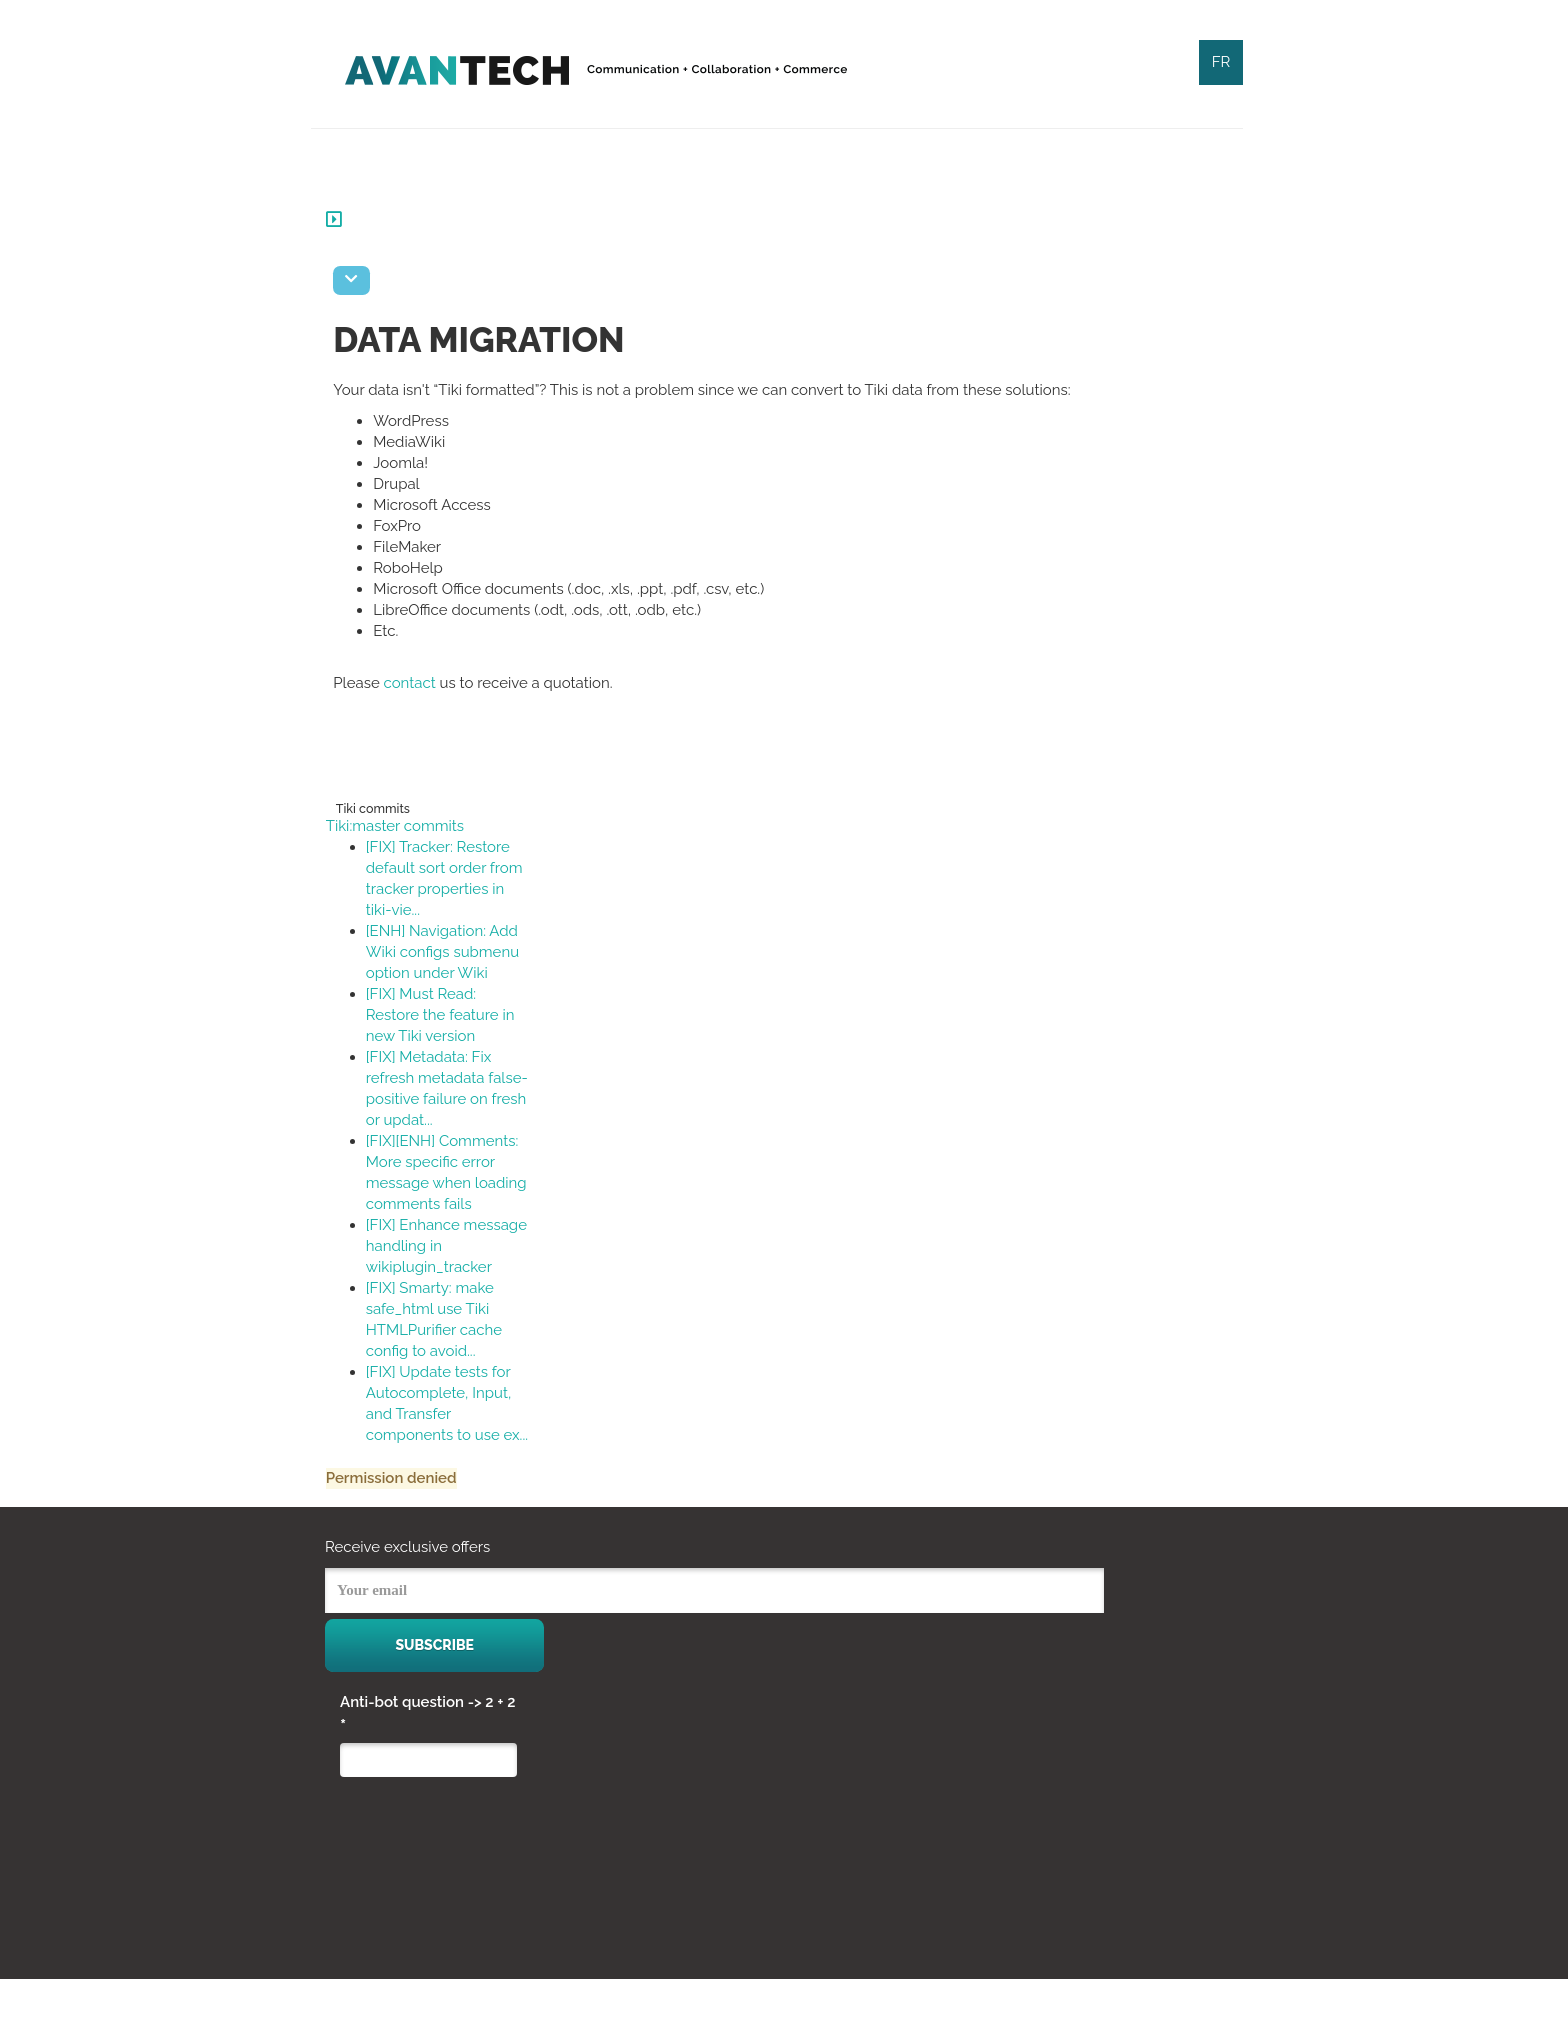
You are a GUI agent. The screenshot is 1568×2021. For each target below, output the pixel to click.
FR (1221, 62)
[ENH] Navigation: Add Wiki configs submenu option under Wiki (456, 952)
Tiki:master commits (409, 826)
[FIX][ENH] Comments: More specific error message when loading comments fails (456, 1183)
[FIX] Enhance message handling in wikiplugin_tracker (451, 1267)
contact (424, 683)
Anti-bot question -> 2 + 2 (428, 1756)
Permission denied (405, 1520)
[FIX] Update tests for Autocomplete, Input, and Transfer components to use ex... (453, 1435)
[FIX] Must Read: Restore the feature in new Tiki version (454, 1015)
